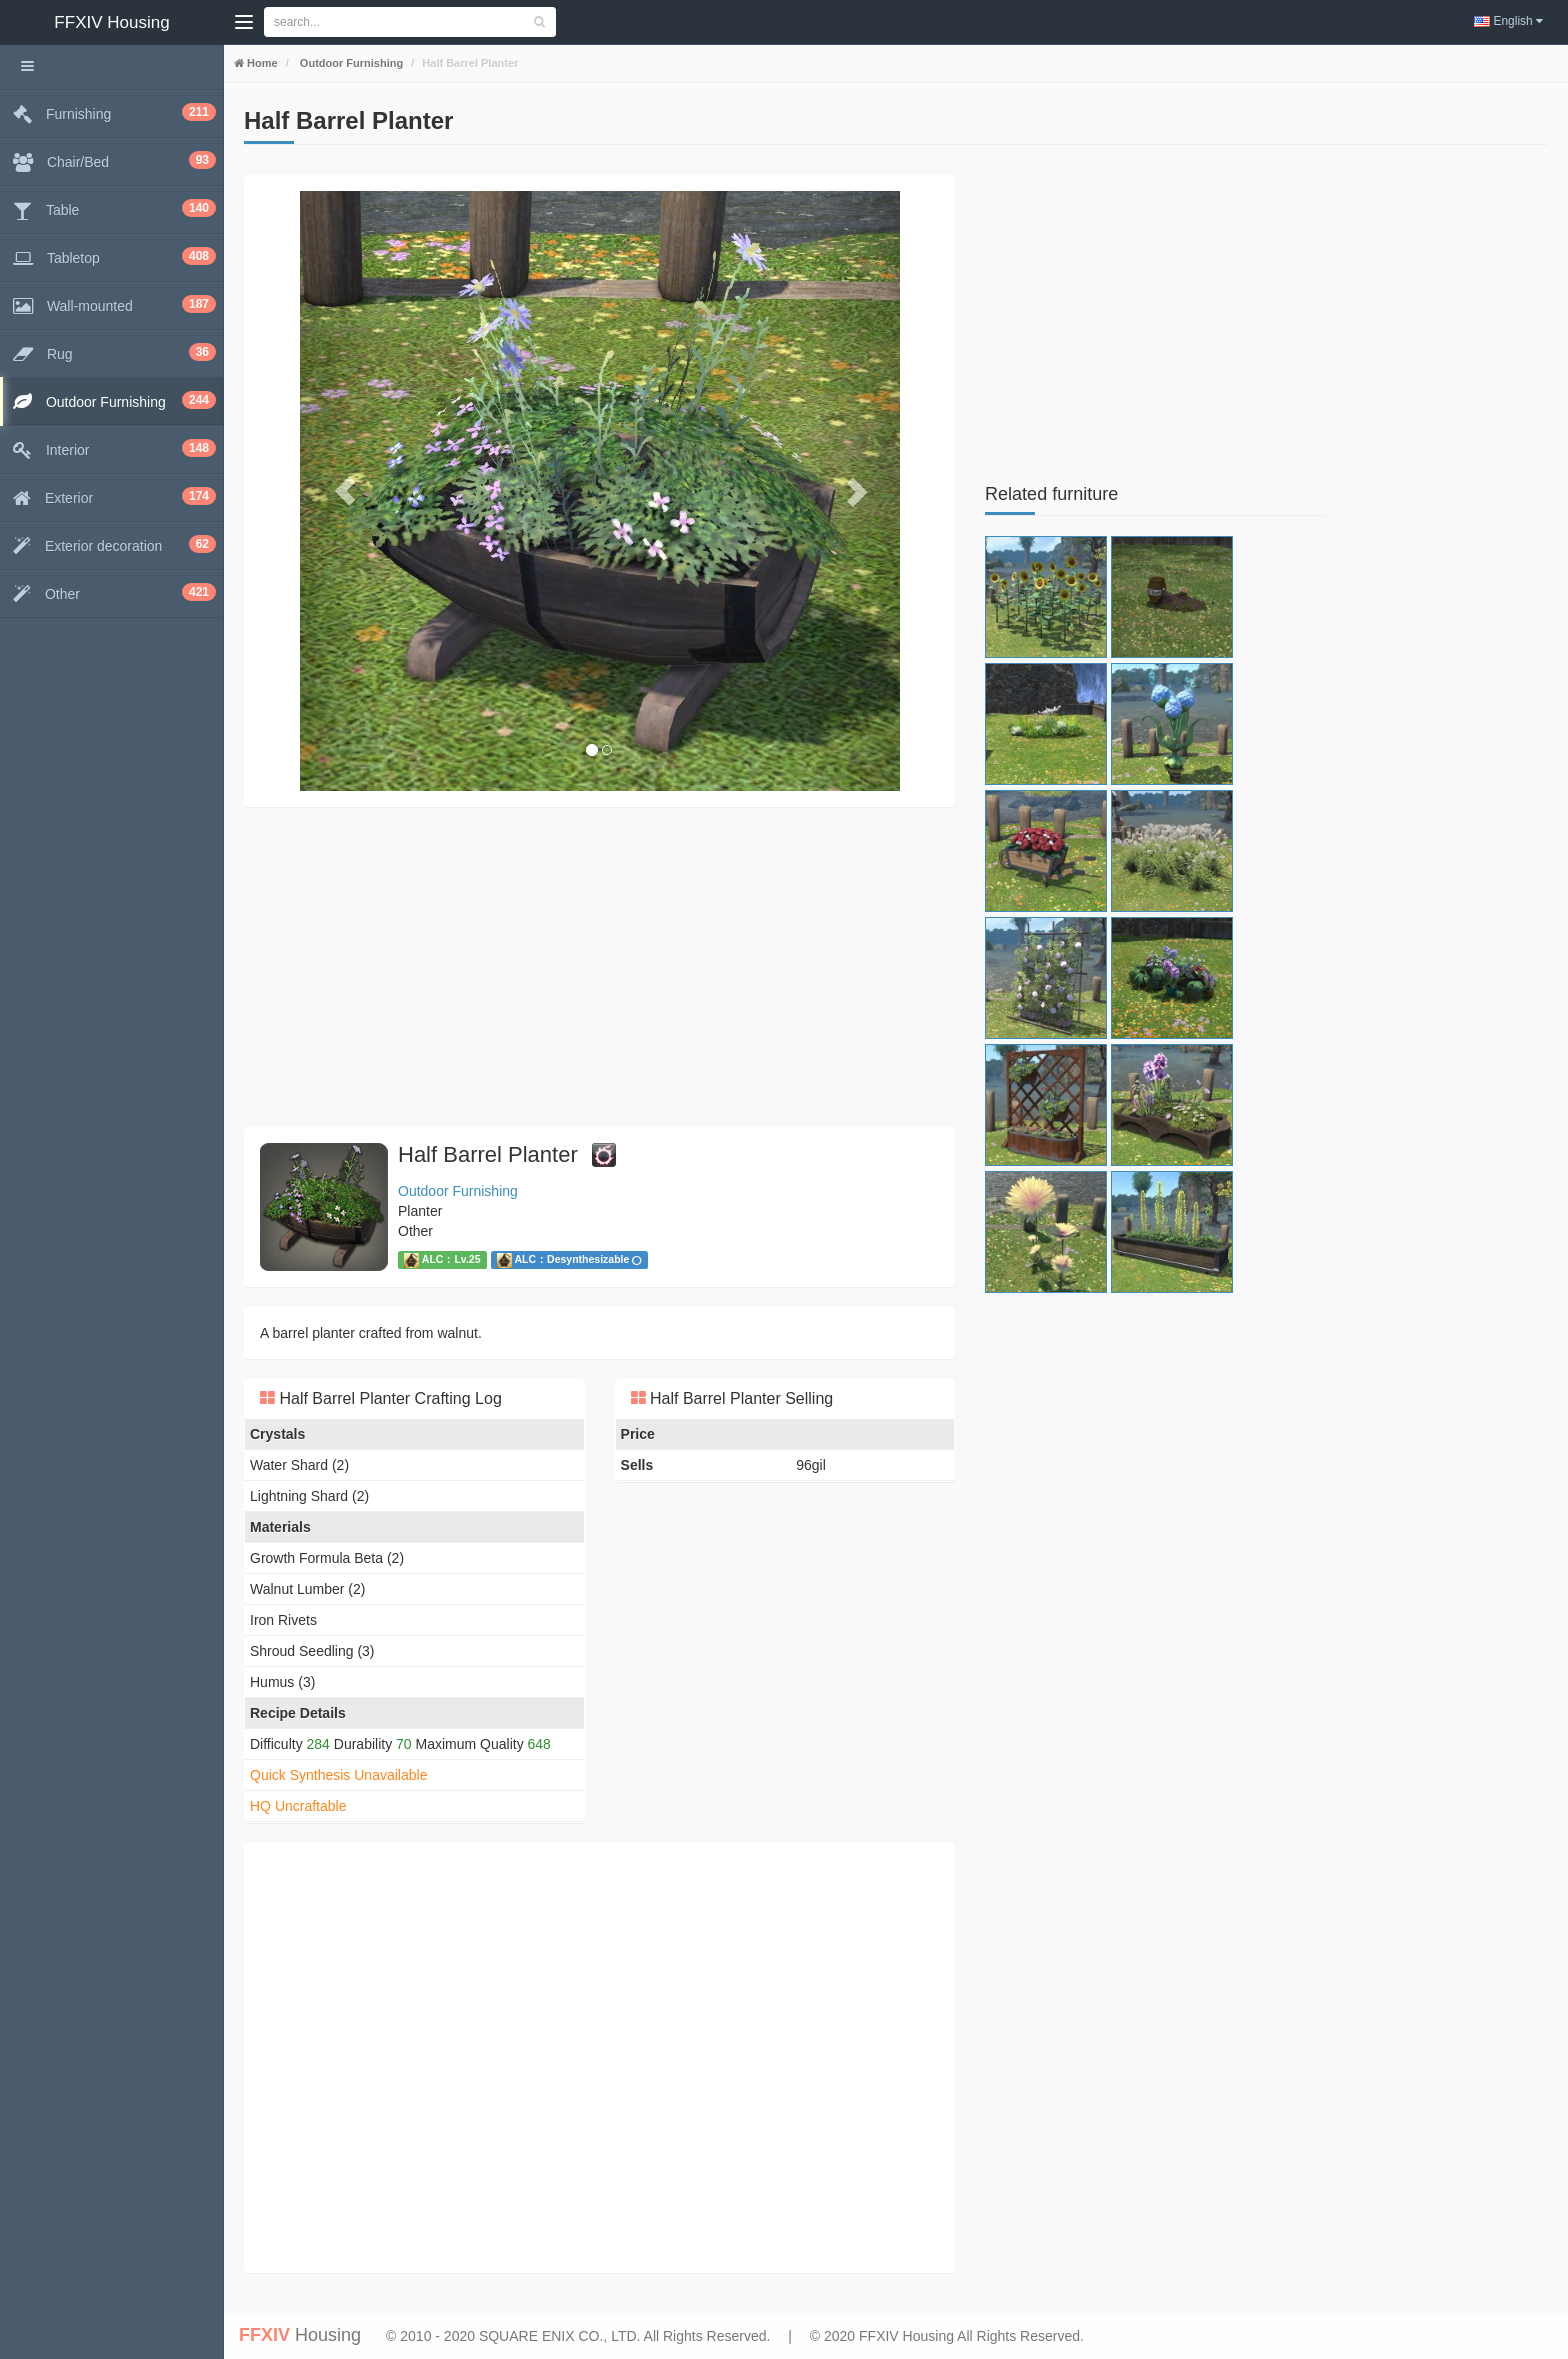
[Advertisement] (599, 967)
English (1508, 21)
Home (261, 63)
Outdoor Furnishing (350, 63)
